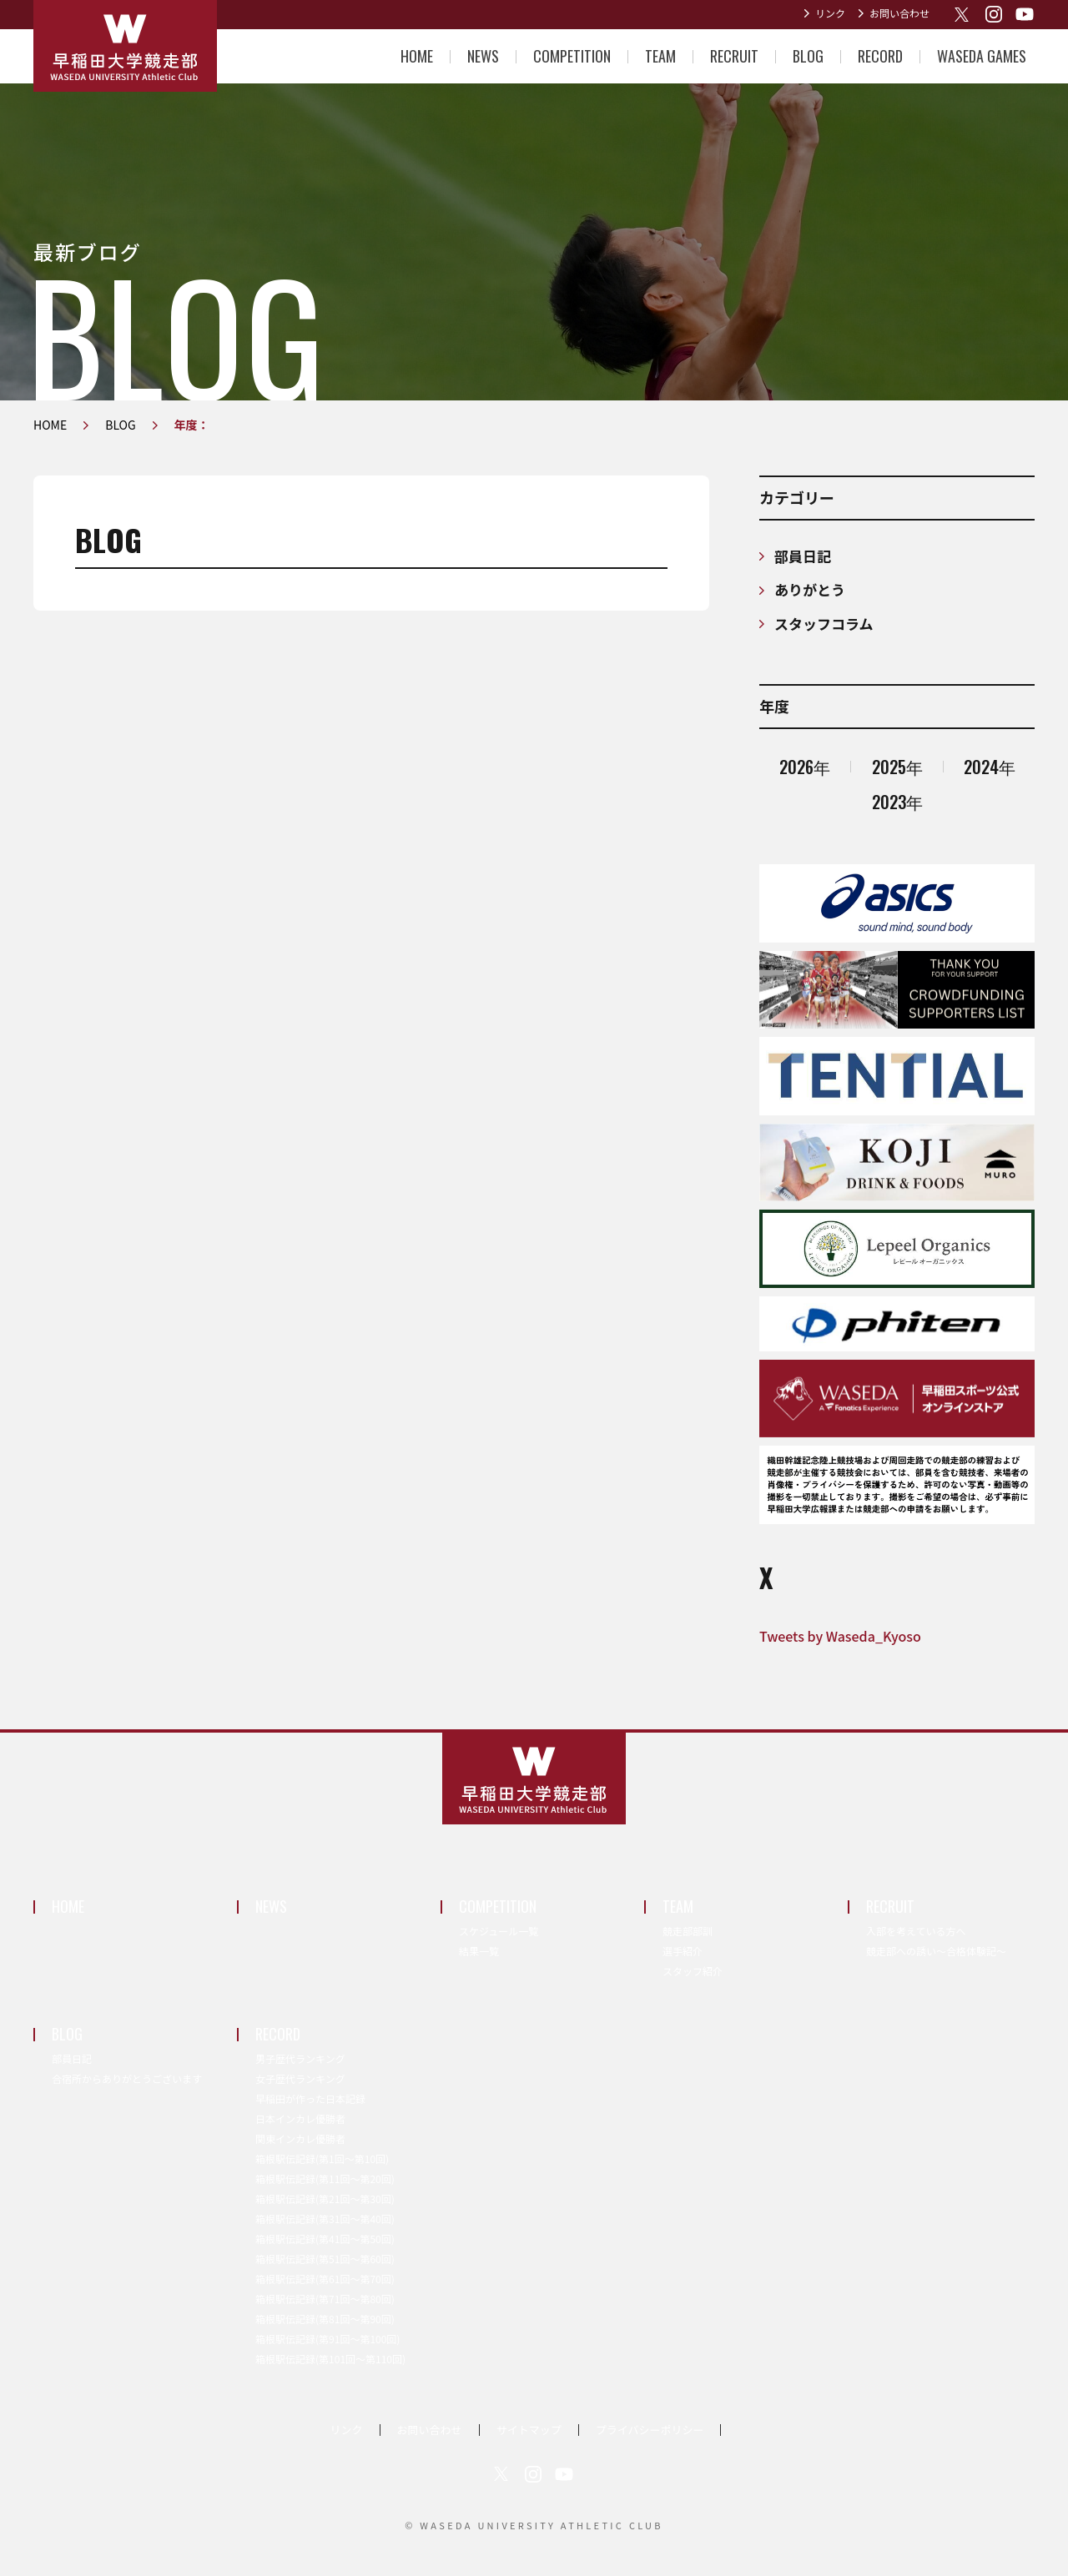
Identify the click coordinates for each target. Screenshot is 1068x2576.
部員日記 (802, 556)
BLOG (808, 56)
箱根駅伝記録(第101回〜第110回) (330, 2359)
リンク (830, 13)
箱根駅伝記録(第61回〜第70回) (325, 2279)
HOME (416, 56)
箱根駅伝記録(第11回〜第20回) (325, 2178)
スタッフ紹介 (692, 1971)
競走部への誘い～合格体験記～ (936, 1951)
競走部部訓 (687, 1931)
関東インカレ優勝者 (300, 2138)
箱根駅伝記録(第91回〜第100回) (327, 2339)
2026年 (804, 766)
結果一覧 (479, 1951)
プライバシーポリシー (650, 2430)
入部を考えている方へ (915, 1931)
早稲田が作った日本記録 (310, 2098)
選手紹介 (682, 1951)
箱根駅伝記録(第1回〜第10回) (322, 2158)
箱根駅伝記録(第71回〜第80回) (325, 2299)
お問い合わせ (899, 13)
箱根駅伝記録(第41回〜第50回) (325, 2238)
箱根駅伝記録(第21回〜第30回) (325, 2198)
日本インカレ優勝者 (300, 2118)
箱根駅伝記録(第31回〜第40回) (325, 2218)
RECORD (880, 56)
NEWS (483, 56)
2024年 (989, 766)
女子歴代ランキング (300, 2078)
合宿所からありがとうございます (127, 2078)
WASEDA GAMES (981, 56)
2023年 (897, 801)
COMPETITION (572, 56)
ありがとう (809, 589)
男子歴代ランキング (300, 2058)
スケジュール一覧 (498, 1931)
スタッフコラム (824, 623)
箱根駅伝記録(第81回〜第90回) (325, 2319)
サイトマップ (529, 2430)
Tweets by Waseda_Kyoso (840, 1636)
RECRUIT (734, 56)
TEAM (660, 56)
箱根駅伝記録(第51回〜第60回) (325, 2258)
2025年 (897, 766)
